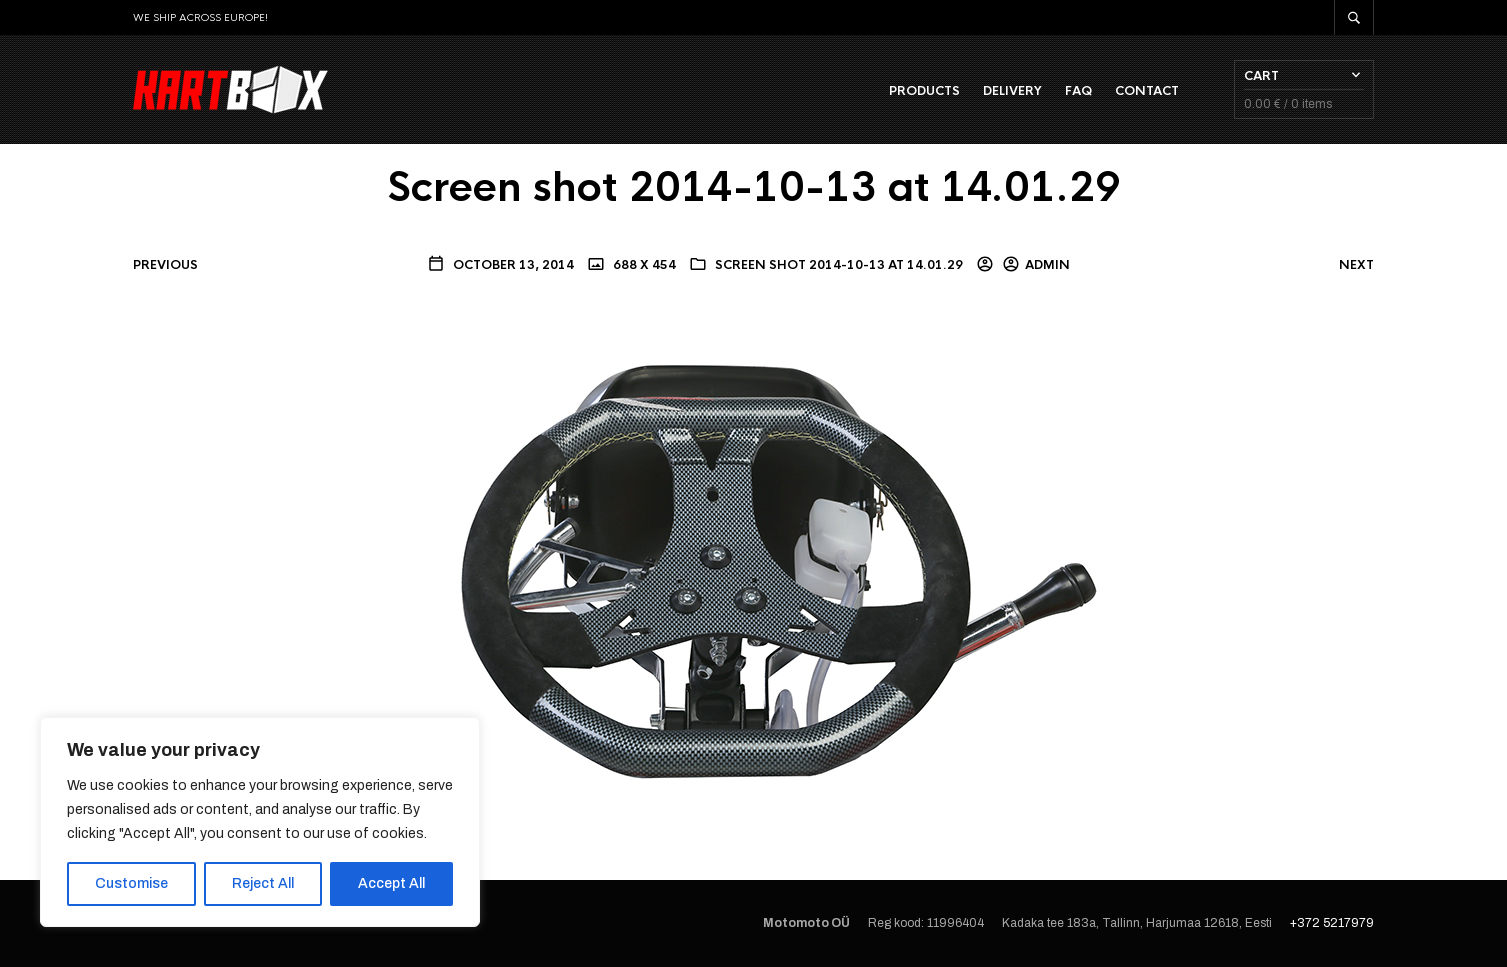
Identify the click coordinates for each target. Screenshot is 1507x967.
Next (1356, 265)
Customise (131, 883)
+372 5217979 (1332, 923)
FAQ (1078, 91)
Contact (1147, 91)
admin (1047, 265)
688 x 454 (643, 265)
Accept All (391, 883)
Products (924, 91)
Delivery (1012, 91)
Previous (165, 265)
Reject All (263, 883)
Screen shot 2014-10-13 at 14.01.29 (839, 265)
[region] (260, 822)
